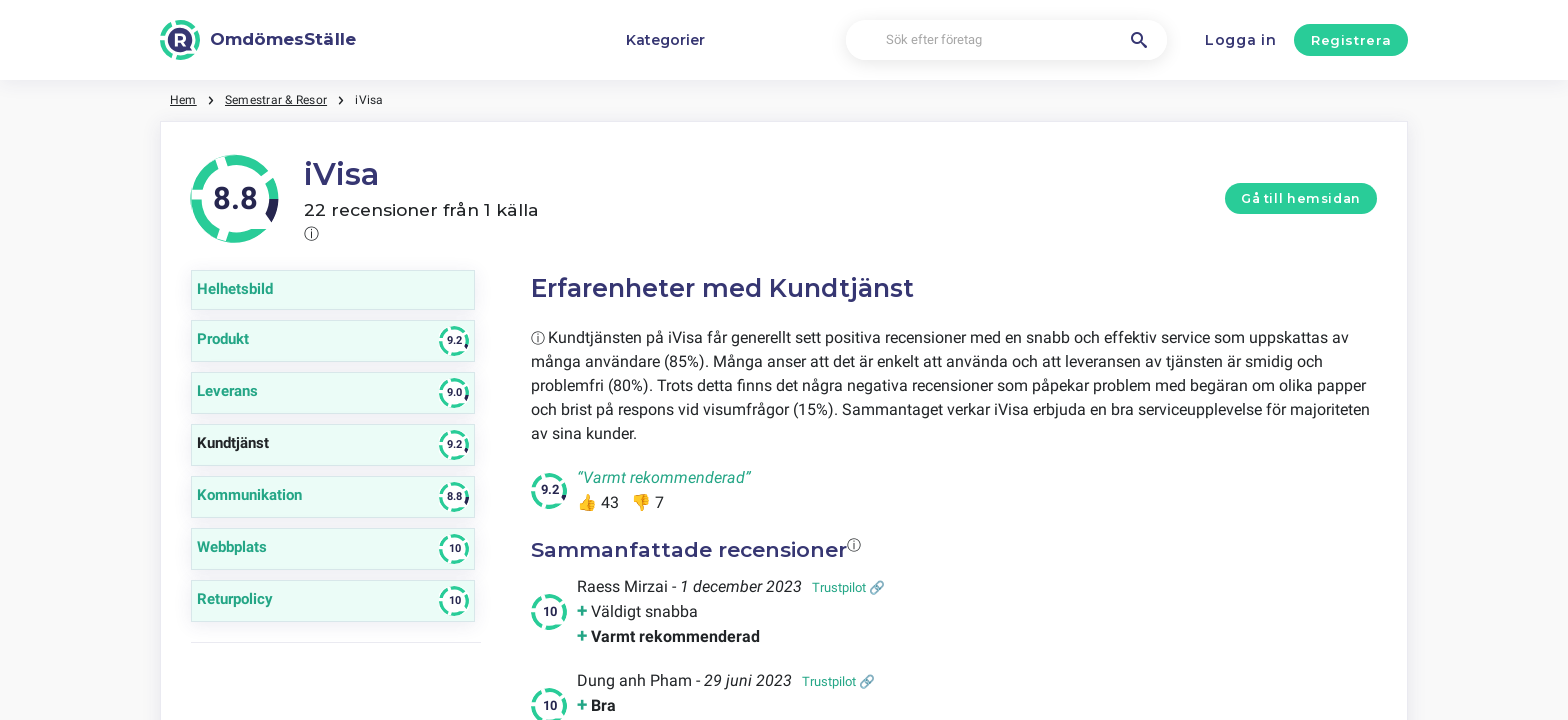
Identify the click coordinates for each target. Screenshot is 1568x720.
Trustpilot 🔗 (848, 587)
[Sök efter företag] (1006, 40)
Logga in (1241, 40)
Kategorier (665, 40)
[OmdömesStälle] (258, 40)
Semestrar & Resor (276, 100)
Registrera (1351, 40)
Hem (183, 100)
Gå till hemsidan (1301, 198)
